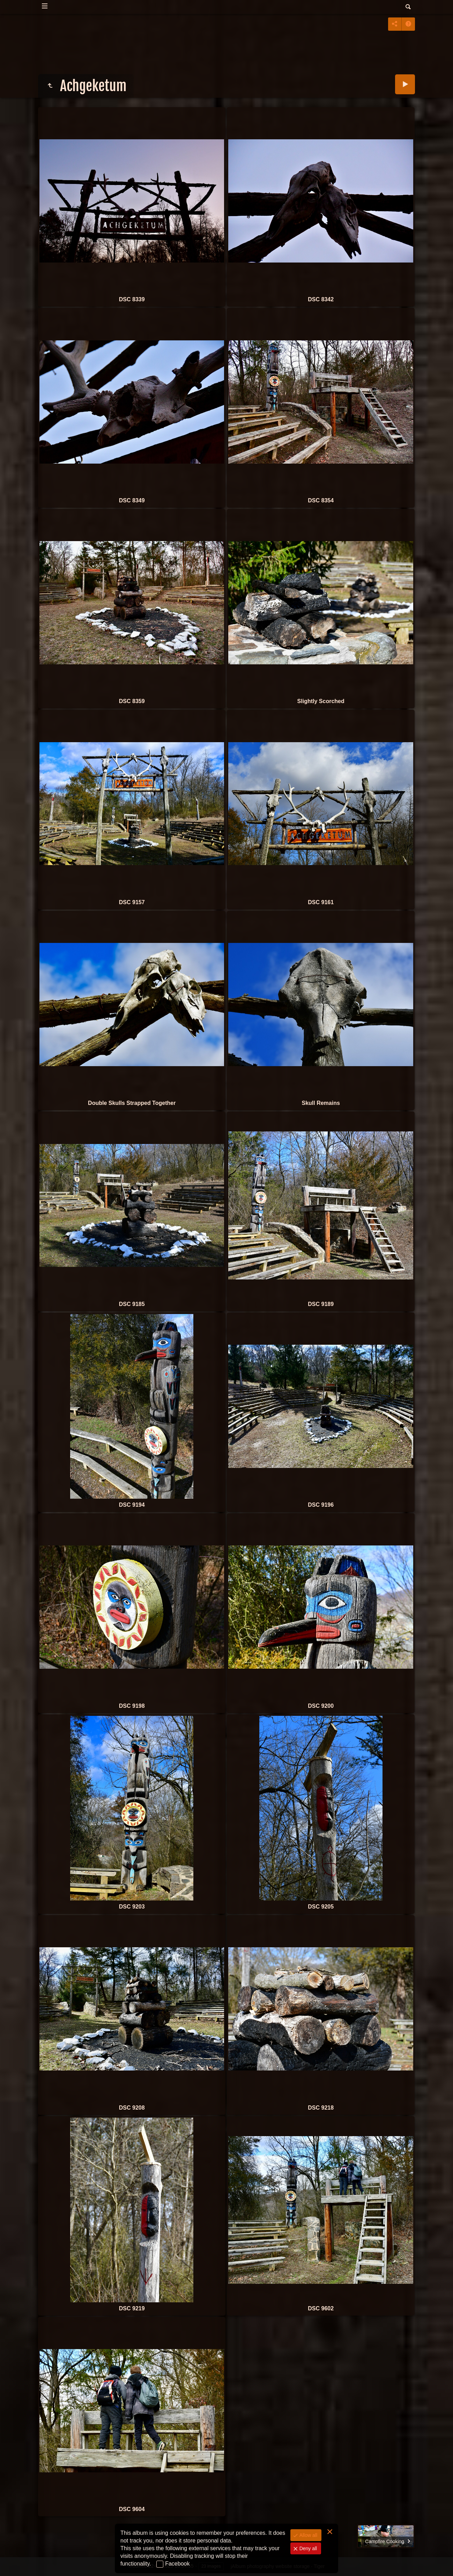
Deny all (307, 2548)
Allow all (307, 2535)
